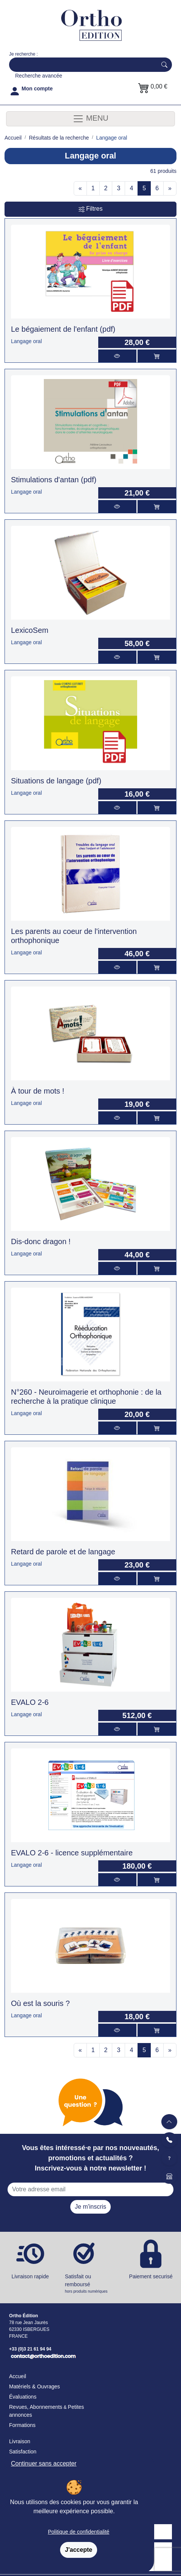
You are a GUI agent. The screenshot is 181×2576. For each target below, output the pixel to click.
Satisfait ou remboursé (90, 2283)
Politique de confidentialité (79, 2532)
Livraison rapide (30, 2276)
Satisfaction (22, 2452)
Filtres (91, 209)
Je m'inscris (90, 2206)
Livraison (19, 2441)
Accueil (17, 2376)
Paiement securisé (151, 2276)
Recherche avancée (38, 76)
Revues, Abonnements (35, 2407)
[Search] (81, 64)
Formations (22, 2425)
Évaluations (22, 2397)
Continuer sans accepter (43, 2463)
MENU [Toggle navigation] (90, 118)
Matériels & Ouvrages (34, 2386)
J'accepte (78, 2549)
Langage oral (26, 341)
